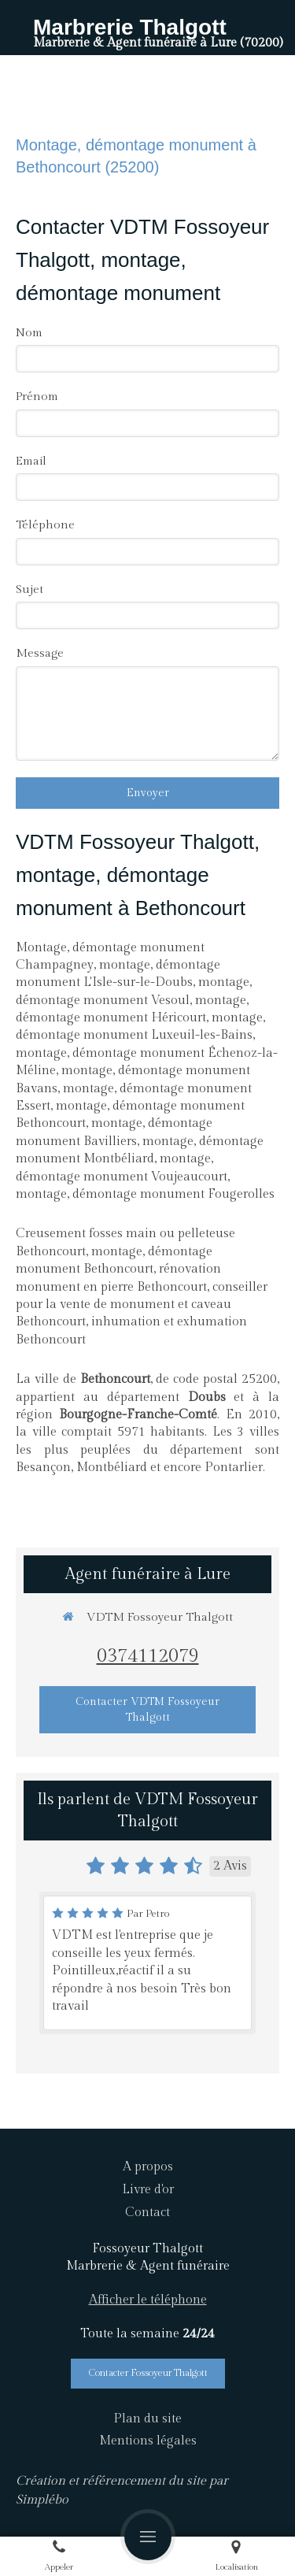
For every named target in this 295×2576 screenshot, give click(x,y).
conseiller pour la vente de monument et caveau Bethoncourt (141, 1305)
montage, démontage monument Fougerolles (145, 1194)
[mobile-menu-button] (147, 2536)
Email (31, 461)
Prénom (37, 396)
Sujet (29, 589)
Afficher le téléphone (148, 2299)
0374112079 (148, 1656)
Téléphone (45, 525)
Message (40, 653)
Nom (29, 332)
